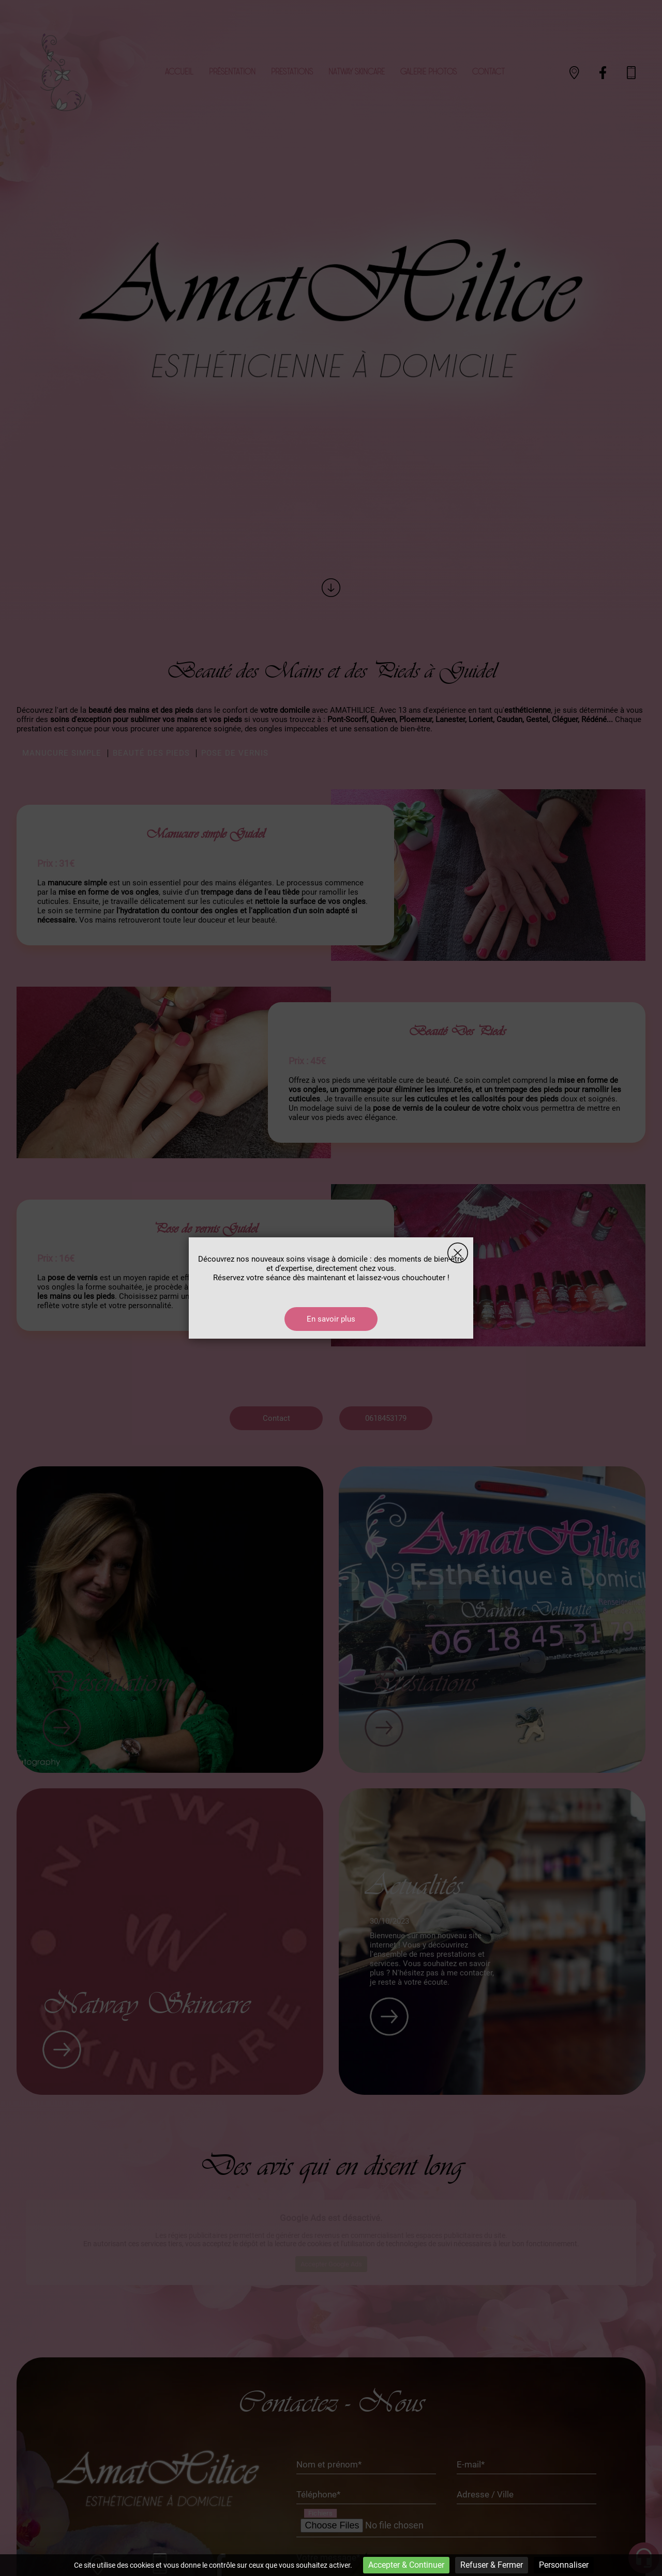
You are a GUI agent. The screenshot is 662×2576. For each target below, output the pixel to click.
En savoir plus (331, 1319)
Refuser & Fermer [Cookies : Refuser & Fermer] (491, 2565)
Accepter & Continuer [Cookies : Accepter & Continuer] (406, 2565)
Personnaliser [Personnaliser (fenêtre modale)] (564, 2565)
